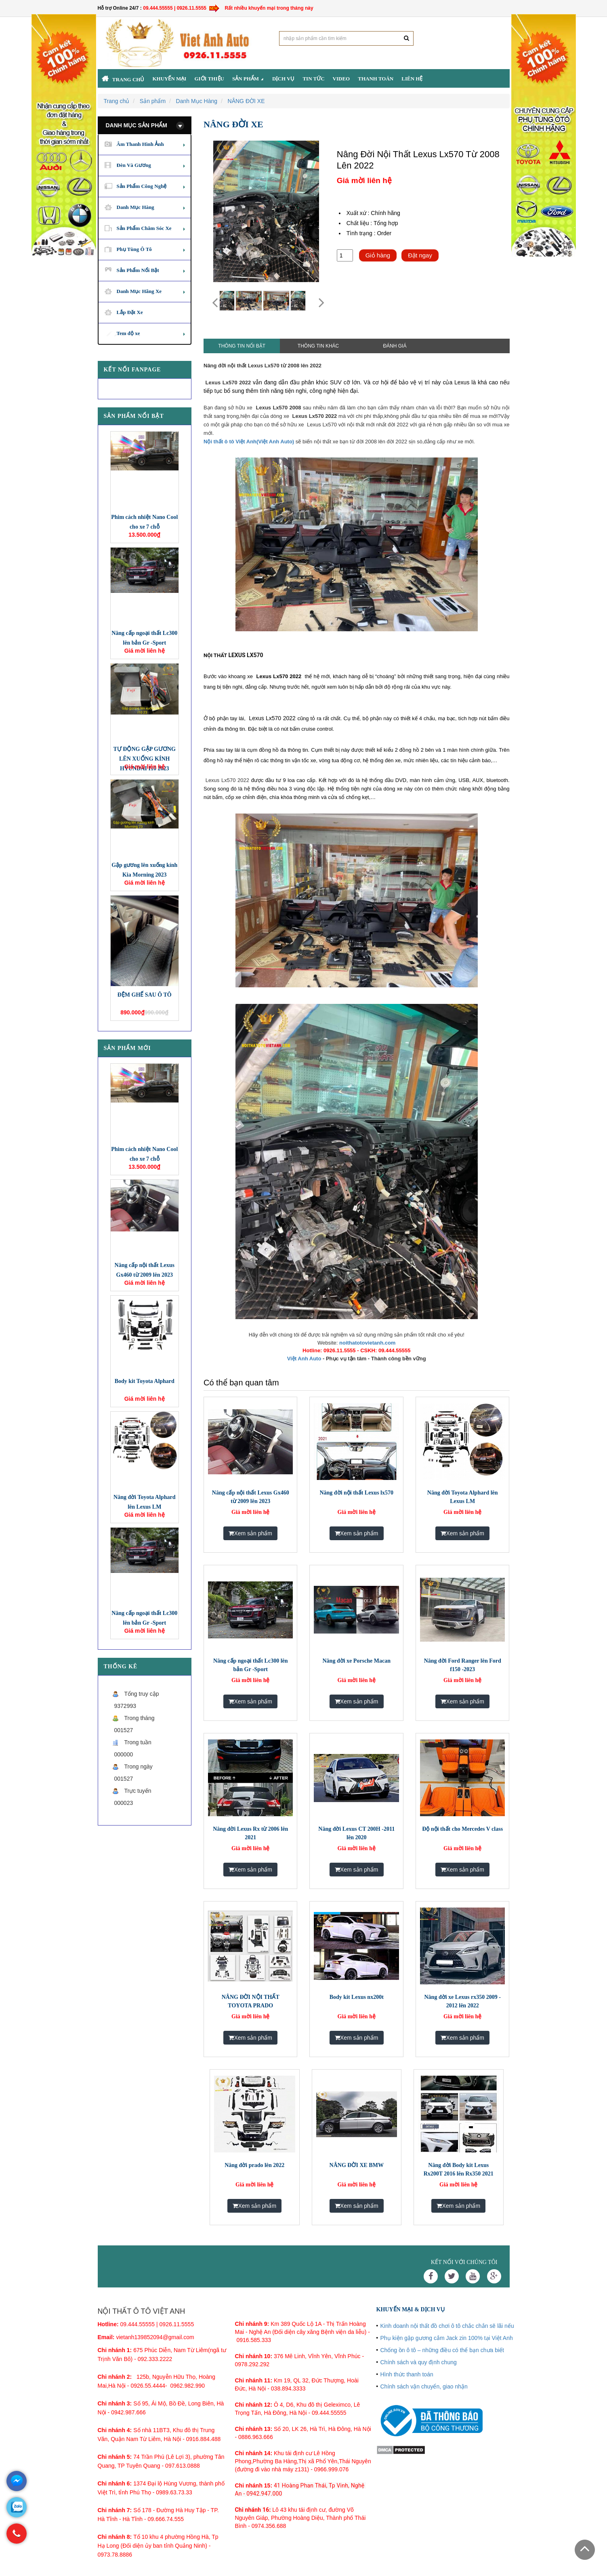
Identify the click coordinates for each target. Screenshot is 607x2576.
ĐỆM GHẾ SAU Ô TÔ (145, 995)
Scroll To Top (585, 2550)
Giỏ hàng (378, 255)
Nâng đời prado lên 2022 (254, 2165)
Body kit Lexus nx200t (357, 1997)
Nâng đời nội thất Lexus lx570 (356, 1493)
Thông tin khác (318, 346)
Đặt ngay (420, 255)
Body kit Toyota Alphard (144, 1381)
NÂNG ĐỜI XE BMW (357, 2165)
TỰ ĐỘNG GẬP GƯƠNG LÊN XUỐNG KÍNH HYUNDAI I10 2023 (144, 759)
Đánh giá (394, 346)
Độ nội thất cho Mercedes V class (462, 1829)
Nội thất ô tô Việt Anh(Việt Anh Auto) (249, 441)
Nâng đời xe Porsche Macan (357, 1661)
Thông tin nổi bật (241, 346)
